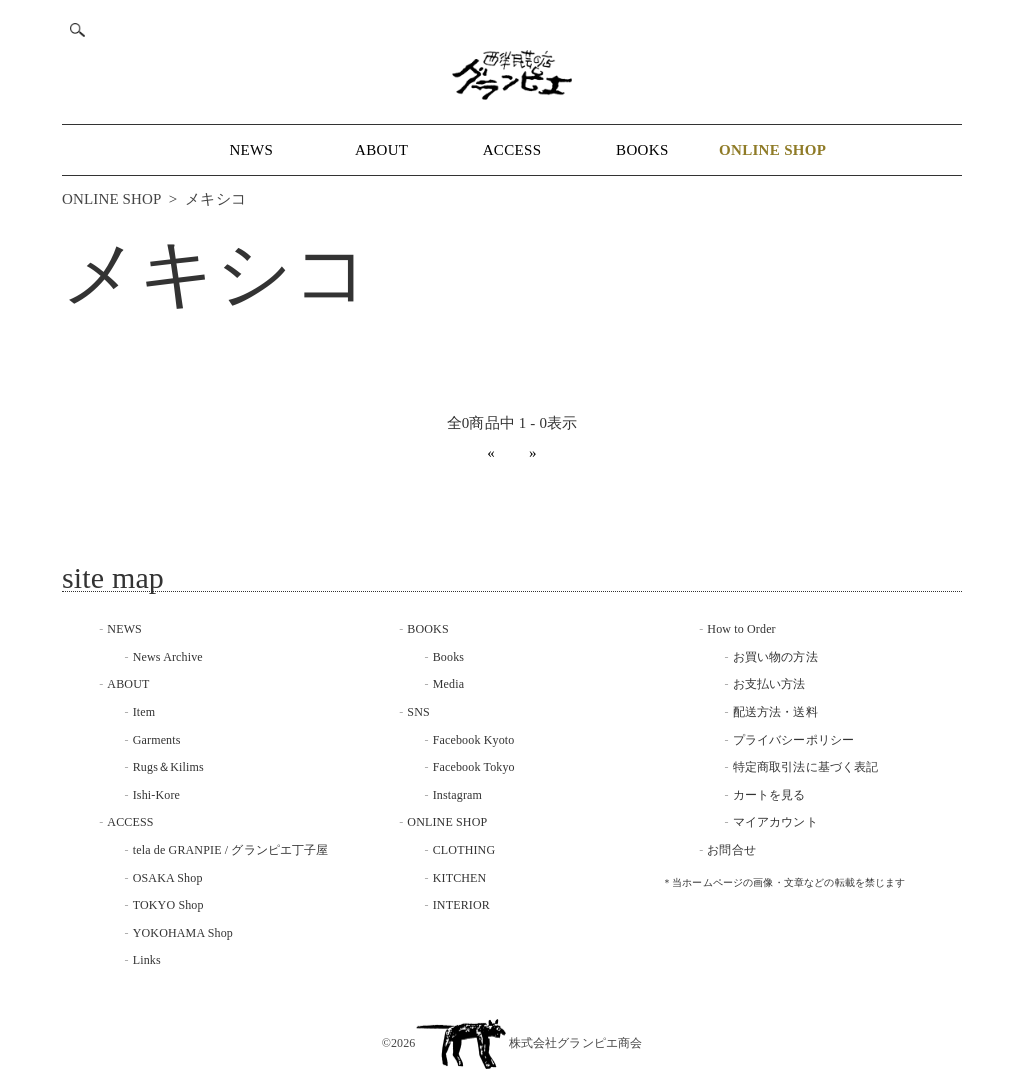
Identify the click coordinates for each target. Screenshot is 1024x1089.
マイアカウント (775, 822)
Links (147, 960)
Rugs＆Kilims (168, 767)
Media (448, 684)
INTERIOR (461, 905)
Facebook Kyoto (474, 740)
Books (448, 657)
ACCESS (512, 150)
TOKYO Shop (168, 905)
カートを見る (769, 795)
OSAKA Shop (168, 878)
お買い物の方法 (775, 657)
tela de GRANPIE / (182, 850)
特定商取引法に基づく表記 (806, 767)
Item (144, 712)
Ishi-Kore (156, 795)
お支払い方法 (769, 684)
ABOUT (381, 150)
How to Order (741, 629)
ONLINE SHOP (111, 199)
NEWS (251, 150)
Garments (157, 740)
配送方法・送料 (775, 712)
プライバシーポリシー (794, 740)
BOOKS (642, 150)
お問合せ (731, 850)
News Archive (168, 657)
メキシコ (215, 199)
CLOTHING (464, 850)
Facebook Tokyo (474, 767)
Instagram (457, 795)
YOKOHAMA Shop (183, 933)
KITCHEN (460, 878)
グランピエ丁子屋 (279, 850)
